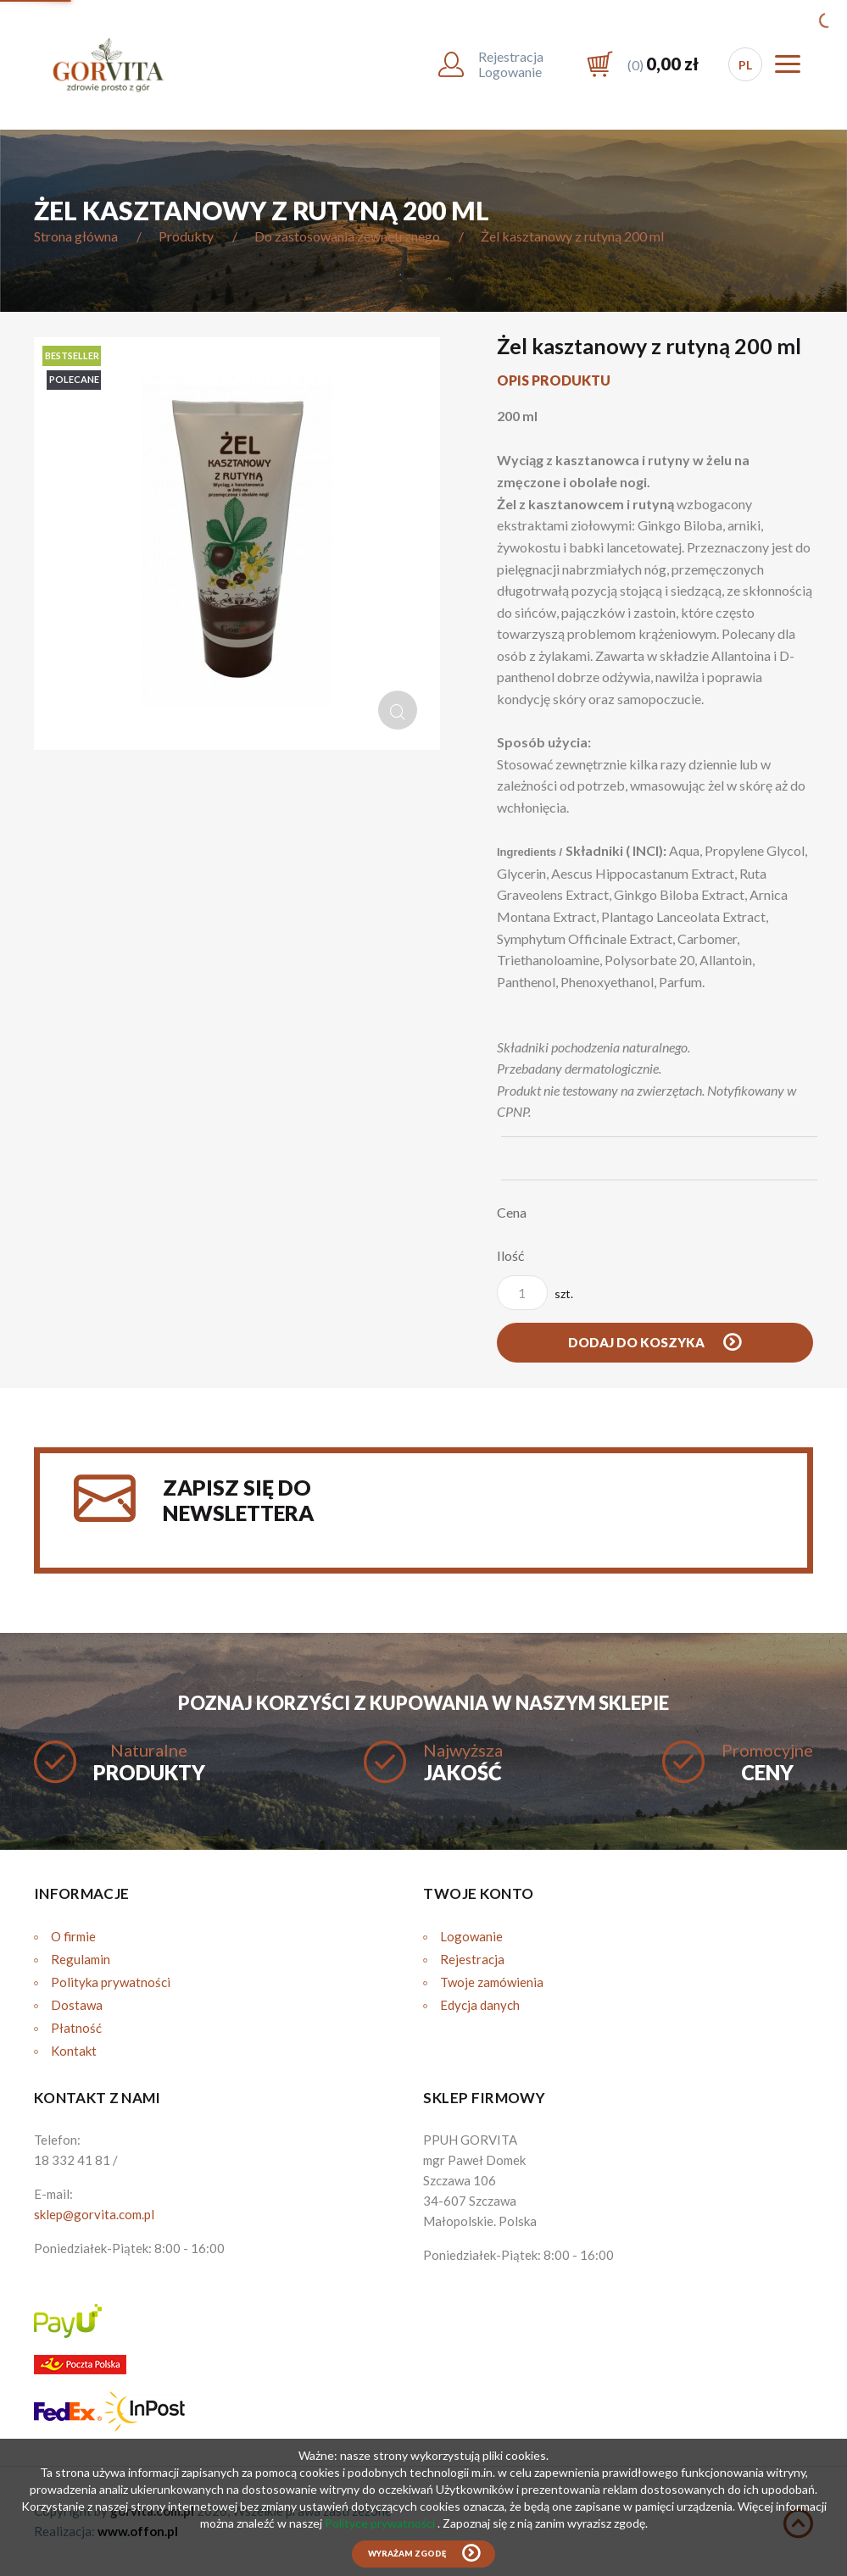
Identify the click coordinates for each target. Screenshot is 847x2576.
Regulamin (80, 1959)
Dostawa (77, 2004)
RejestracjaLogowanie (510, 64)
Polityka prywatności (110, 1982)
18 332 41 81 (72, 2160)
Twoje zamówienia (491, 1982)
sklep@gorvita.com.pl (94, 2214)
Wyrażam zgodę (407, 2553)
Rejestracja (472, 1959)
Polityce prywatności (381, 2523)
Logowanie (471, 1936)
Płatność (76, 2027)
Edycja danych (480, 2004)
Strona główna (76, 236)
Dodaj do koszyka (637, 1342)
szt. (535, 1292)
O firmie (73, 1936)
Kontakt (74, 2050)
